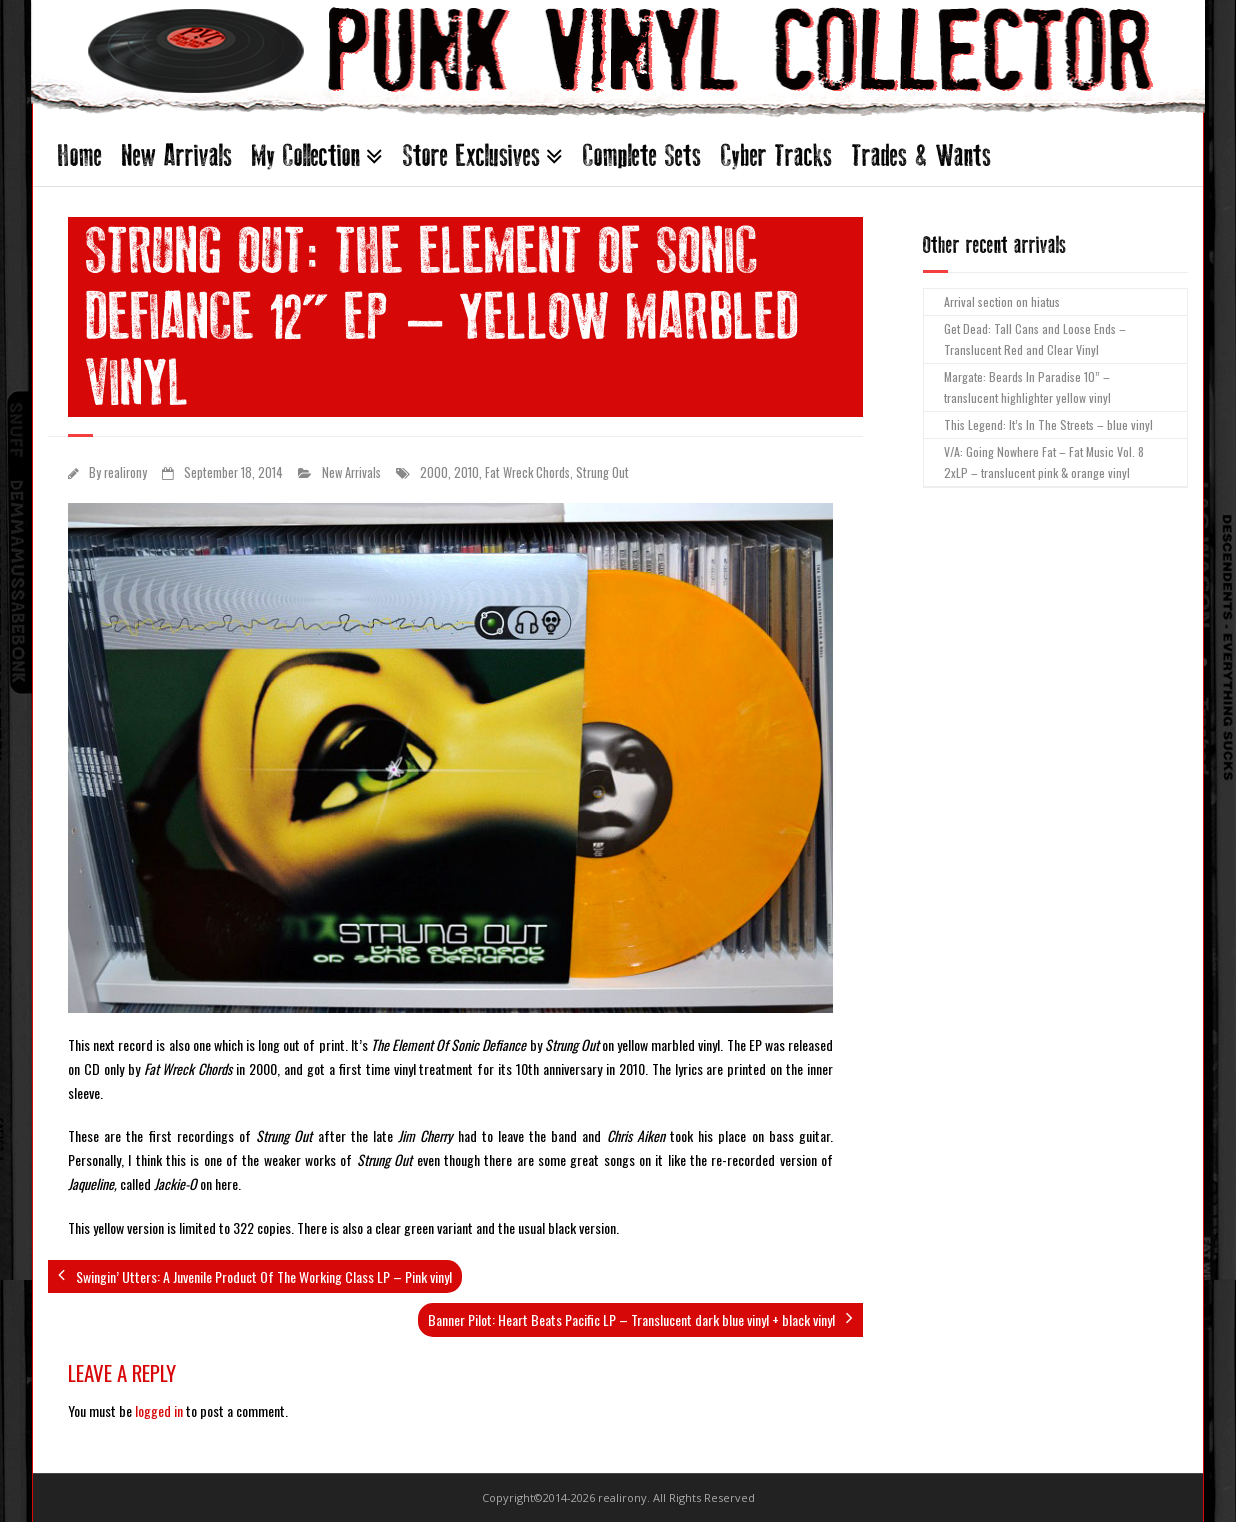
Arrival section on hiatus (1002, 301)
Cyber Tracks (776, 155)
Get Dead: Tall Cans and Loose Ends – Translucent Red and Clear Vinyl (1035, 339)
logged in (159, 1410)
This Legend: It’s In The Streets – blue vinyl (1048, 424)
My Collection (306, 155)
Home (80, 155)
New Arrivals (177, 155)
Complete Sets (642, 155)
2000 (434, 472)
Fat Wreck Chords (527, 472)
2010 (466, 472)
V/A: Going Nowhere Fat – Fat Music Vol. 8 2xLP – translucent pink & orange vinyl (1044, 462)
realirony (125, 472)
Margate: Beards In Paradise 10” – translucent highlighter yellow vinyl (1027, 387)
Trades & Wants (921, 155)
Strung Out (602, 472)
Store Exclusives (471, 155)
